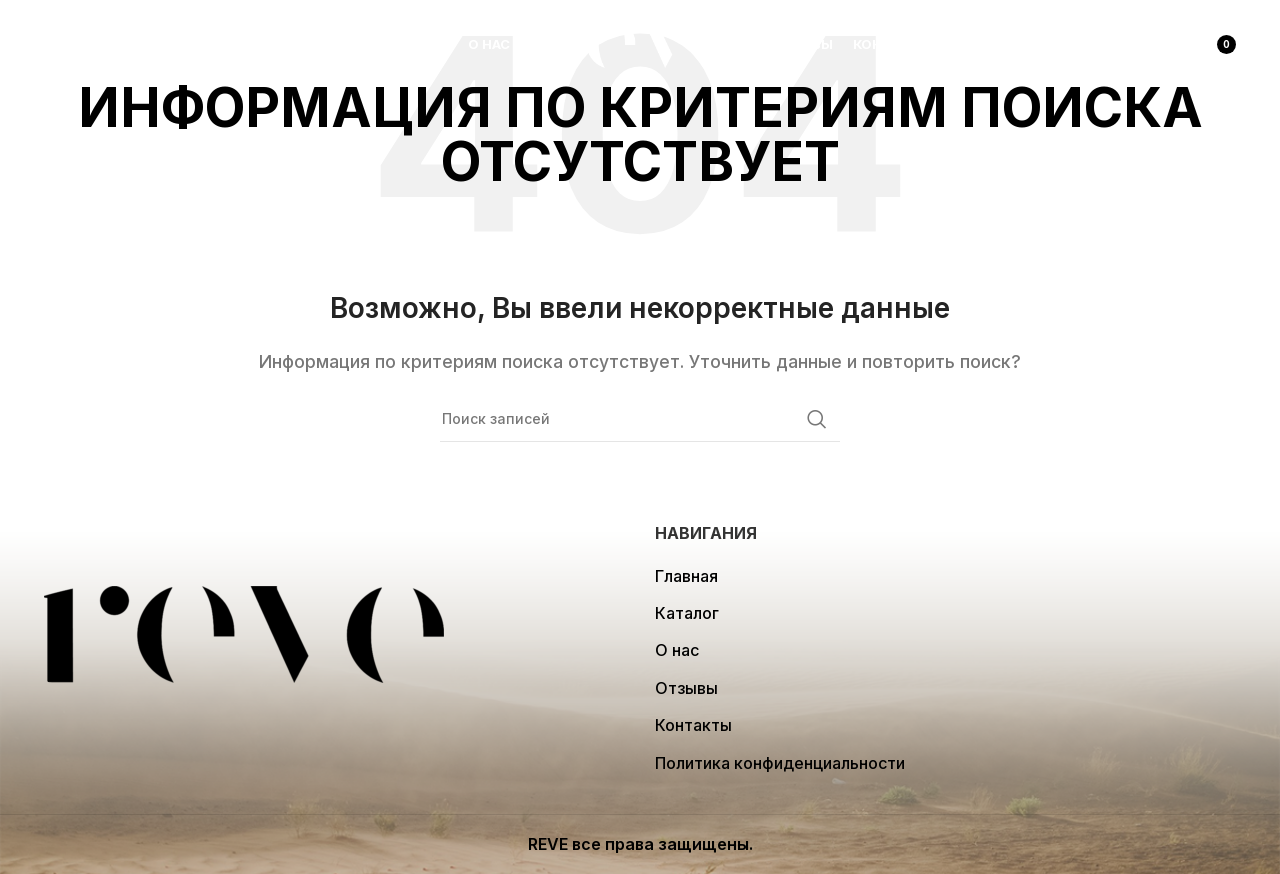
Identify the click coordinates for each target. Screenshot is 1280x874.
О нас (677, 650)
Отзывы (686, 688)
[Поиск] (54, 45)
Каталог (687, 613)
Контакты (693, 725)
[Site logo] (640, 43)
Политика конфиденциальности (780, 763)
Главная (686, 576)
